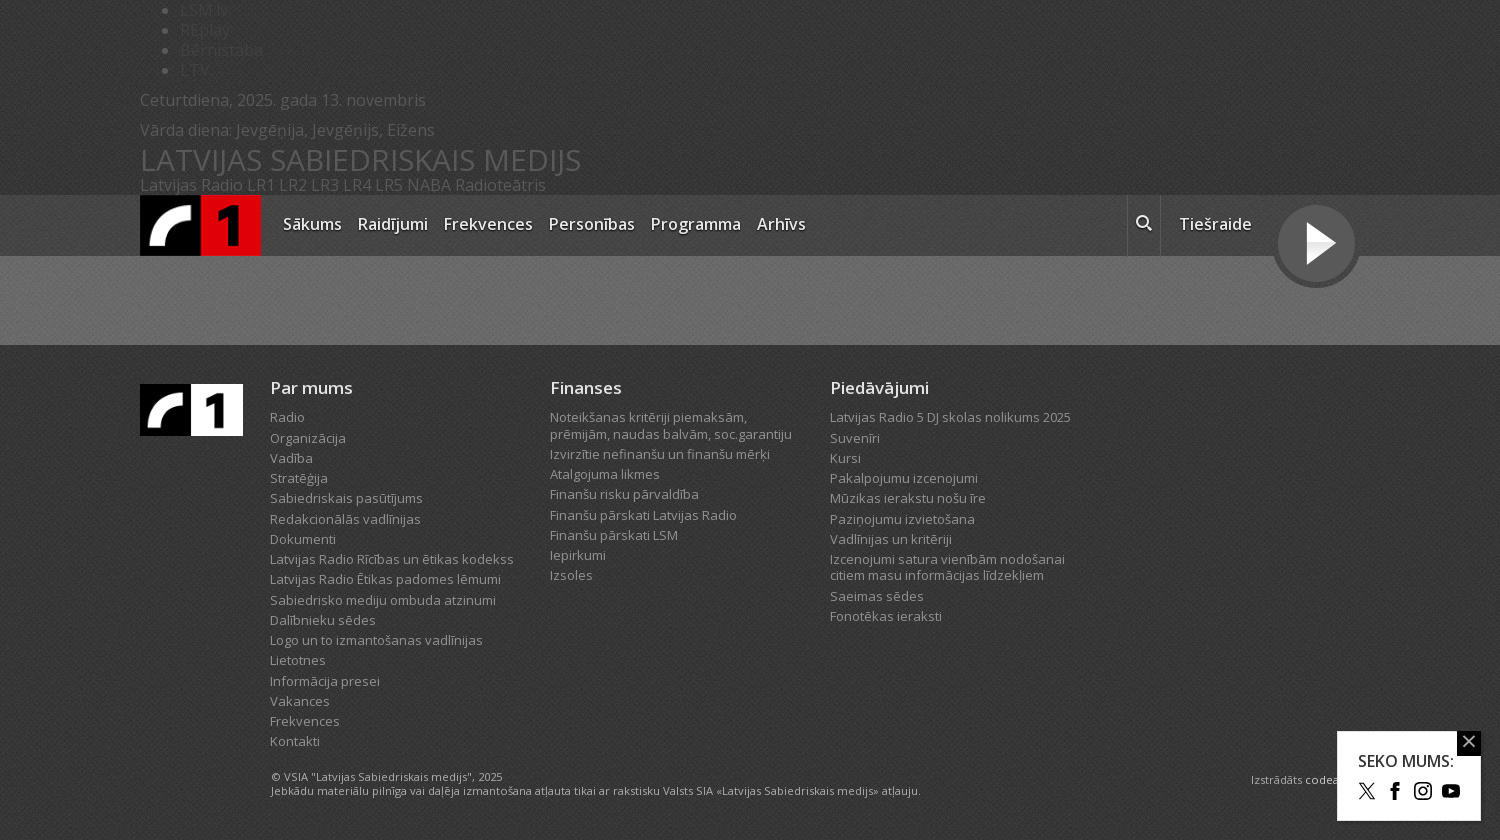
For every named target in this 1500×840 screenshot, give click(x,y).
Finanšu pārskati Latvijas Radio (643, 515)
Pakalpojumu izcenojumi (904, 478)
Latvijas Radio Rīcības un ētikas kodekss (392, 559)
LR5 (389, 185)
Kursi (845, 458)
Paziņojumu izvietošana (902, 519)
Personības (592, 224)
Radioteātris (500, 185)
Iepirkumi (578, 555)
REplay (205, 30)
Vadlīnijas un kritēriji (891, 539)
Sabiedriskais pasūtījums (346, 498)
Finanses (586, 387)
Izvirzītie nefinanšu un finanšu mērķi (660, 454)
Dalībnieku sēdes (323, 620)
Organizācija (308, 438)
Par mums (311, 387)
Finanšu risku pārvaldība (624, 494)
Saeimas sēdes (877, 596)
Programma (696, 224)
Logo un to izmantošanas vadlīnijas (376, 640)
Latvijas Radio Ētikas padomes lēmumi (385, 579)
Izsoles (571, 575)
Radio (287, 417)
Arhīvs (781, 224)
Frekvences (488, 224)
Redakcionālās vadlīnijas (345, 519)
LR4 (357, 185)
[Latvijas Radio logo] (200, 225)
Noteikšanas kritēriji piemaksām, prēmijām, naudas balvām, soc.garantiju (671, 425)
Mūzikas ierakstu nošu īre (908, 498)
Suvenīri (855, 438)
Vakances (300, 701)
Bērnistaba (221, 50)
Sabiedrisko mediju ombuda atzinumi (383, 600)
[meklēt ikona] (1144, 226)
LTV (195, 70)
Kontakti (295, 741)
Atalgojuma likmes (605, 474)
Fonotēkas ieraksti (886, 616)
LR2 (293, 185)
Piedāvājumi (879, 387)
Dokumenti (303, 539)
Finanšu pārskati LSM (614, 535)
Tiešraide (1215, 224)
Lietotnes (298, 660)
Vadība (291, 458)
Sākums (312, 224)
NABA (429, 185)
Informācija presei (325, 681)
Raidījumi (393, 224)
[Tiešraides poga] (1316, 246)
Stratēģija (299, 478)
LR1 (261, 185)
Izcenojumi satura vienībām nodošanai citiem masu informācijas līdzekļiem (947, 567)
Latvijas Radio (191, 185)
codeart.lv (1332, 779)
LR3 (325, 185)
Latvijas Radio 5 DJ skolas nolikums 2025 (950, 417)
